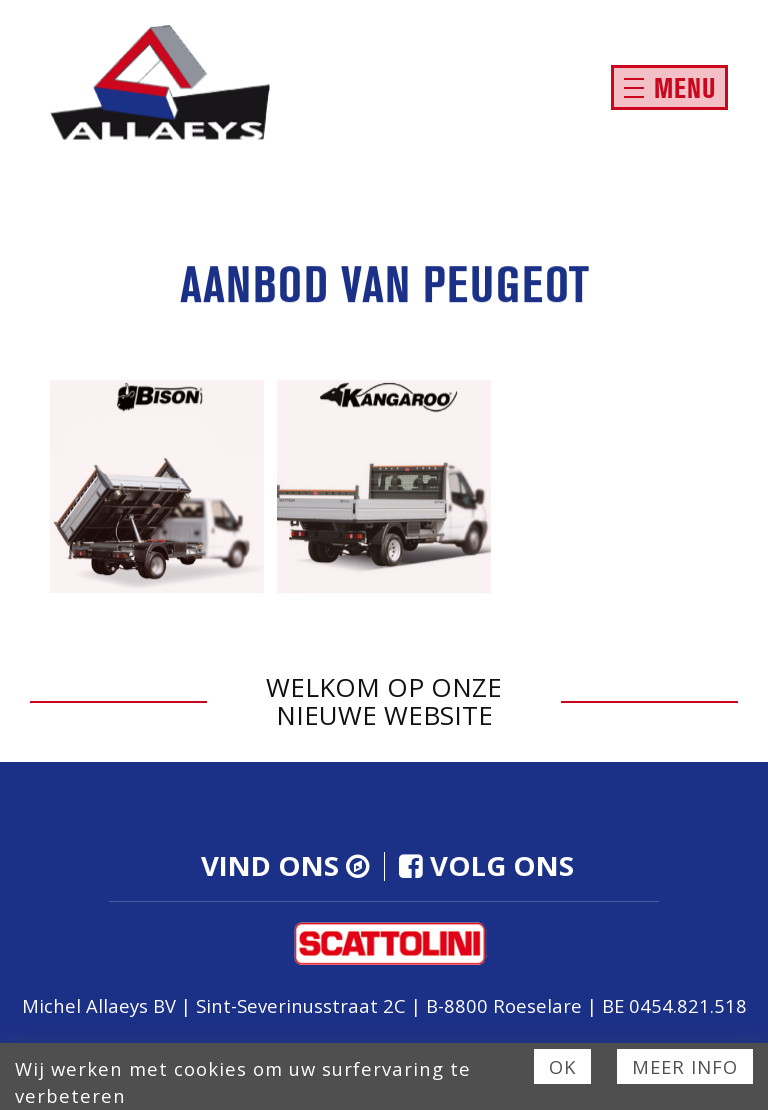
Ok (562, 1066)
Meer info (685, 1066)
